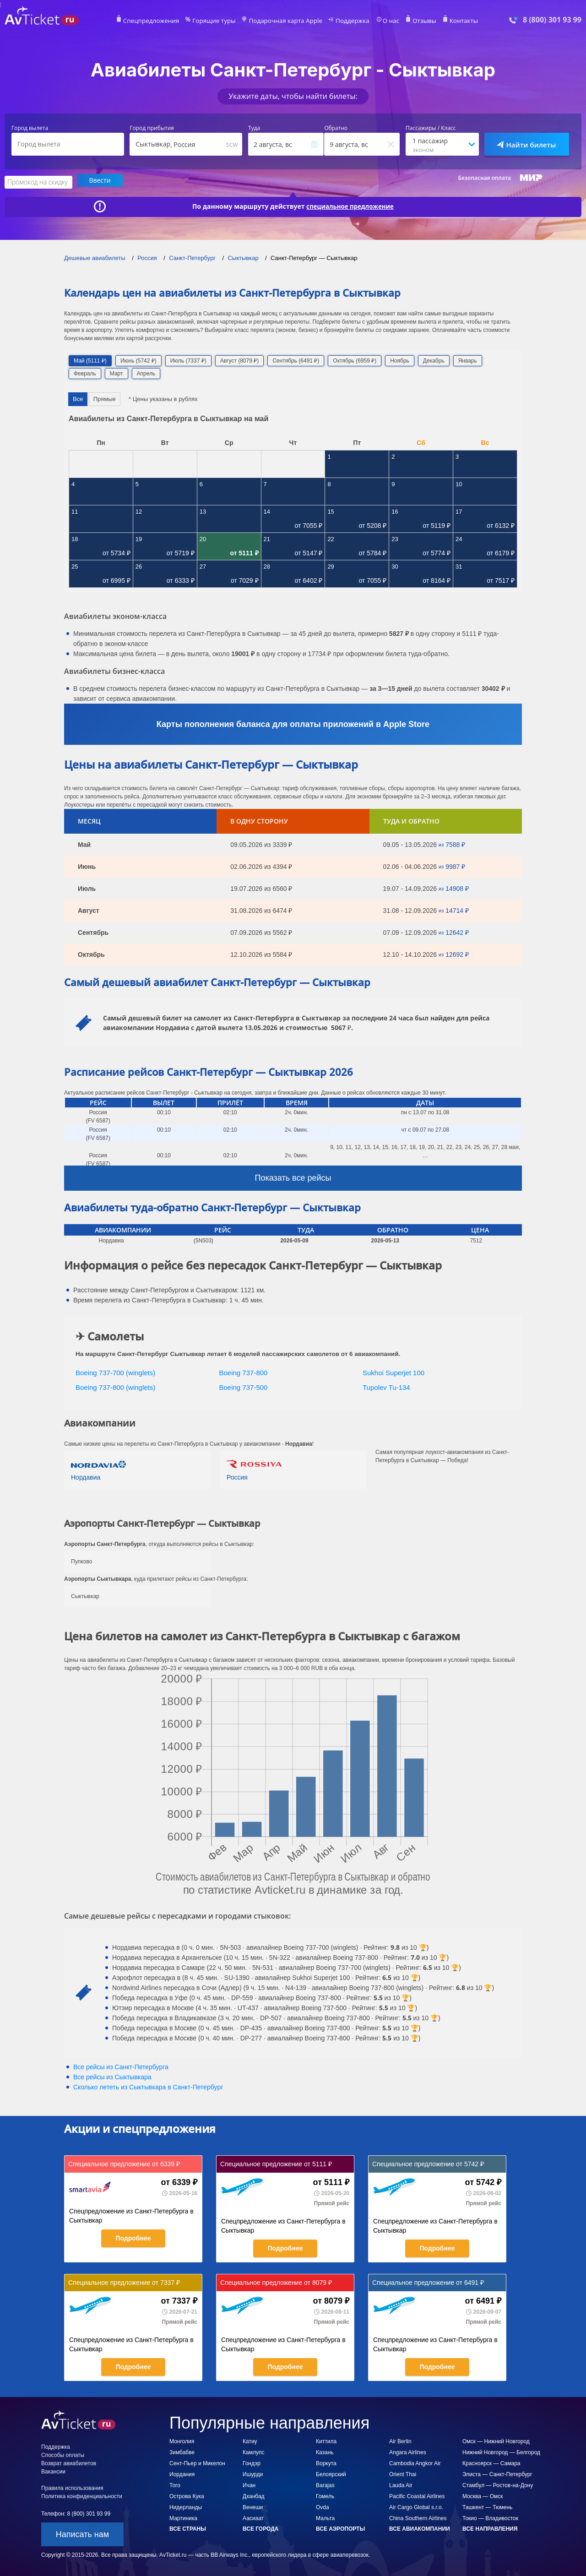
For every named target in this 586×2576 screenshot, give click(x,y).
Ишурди (253, 2473)
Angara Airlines (407, 2451)
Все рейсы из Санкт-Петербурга (120, 2065)
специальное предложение (350, 205)
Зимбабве (182, 2451)
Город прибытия (152, 128)
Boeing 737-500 (243, 1386)
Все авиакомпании (419, 2527)
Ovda (322, 2506)
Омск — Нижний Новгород (496, 2440)
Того (174, 2484)
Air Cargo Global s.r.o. (416, 2506)
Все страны (187, 2527)
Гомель (325, 2495)
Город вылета (29, 128)
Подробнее (133, 2236)
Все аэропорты (340, 2527)
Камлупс (253, 2451)
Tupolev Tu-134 (386, 1386)
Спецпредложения (163, 21)
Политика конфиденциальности (81, 2495)
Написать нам (82, 2533)
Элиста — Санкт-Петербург (497, 2473)
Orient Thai (402, 2473)
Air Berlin (400, 2440)
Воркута (326, 2462)
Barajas (325, 2484)
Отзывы (413, 21)
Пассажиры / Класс (431, 128)
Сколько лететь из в (148, 2085)
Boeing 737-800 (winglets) (115, 1386)
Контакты (450, 21)
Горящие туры (220, 21)
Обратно (335, 128)
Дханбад (254, 2495)
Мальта (325, 2517)
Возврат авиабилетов (68, 2462)
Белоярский (331, 2473)
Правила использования (72, 2487)
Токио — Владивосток (490, 2517)
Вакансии (53, 2470)
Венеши (253, 2506)
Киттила (326, 2440)
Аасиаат (253, 2517)
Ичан (249, 2484)
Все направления (489, 2527)
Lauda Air (400, 2484)
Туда (254, 128)
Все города (260, 2527)
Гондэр (251, 2462)
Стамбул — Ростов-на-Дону (497, 2484)
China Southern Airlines (417, 2517)
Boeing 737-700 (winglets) (115, 1371)
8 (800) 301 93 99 (552, 20)
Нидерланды (185, 2506)
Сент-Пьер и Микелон (197, 2462)
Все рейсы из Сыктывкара (112, 2075)
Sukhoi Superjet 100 (393, 1371)
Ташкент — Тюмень (487, 2506)
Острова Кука (186, 2495)
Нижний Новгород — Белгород (501, 2451)
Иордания (182, 2473)
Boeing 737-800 (243, 1371)
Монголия (181, 2440)
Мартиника (183, 2517)
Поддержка (347, 21)
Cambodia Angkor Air (415, 2462)
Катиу (250, 2440)
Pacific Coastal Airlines (417, 2495)
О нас (382, 21)
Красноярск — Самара (491, 2462)
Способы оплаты (62, 2454)
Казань (325, 2451)
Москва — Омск (482, 2495)
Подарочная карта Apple (286, 21)
